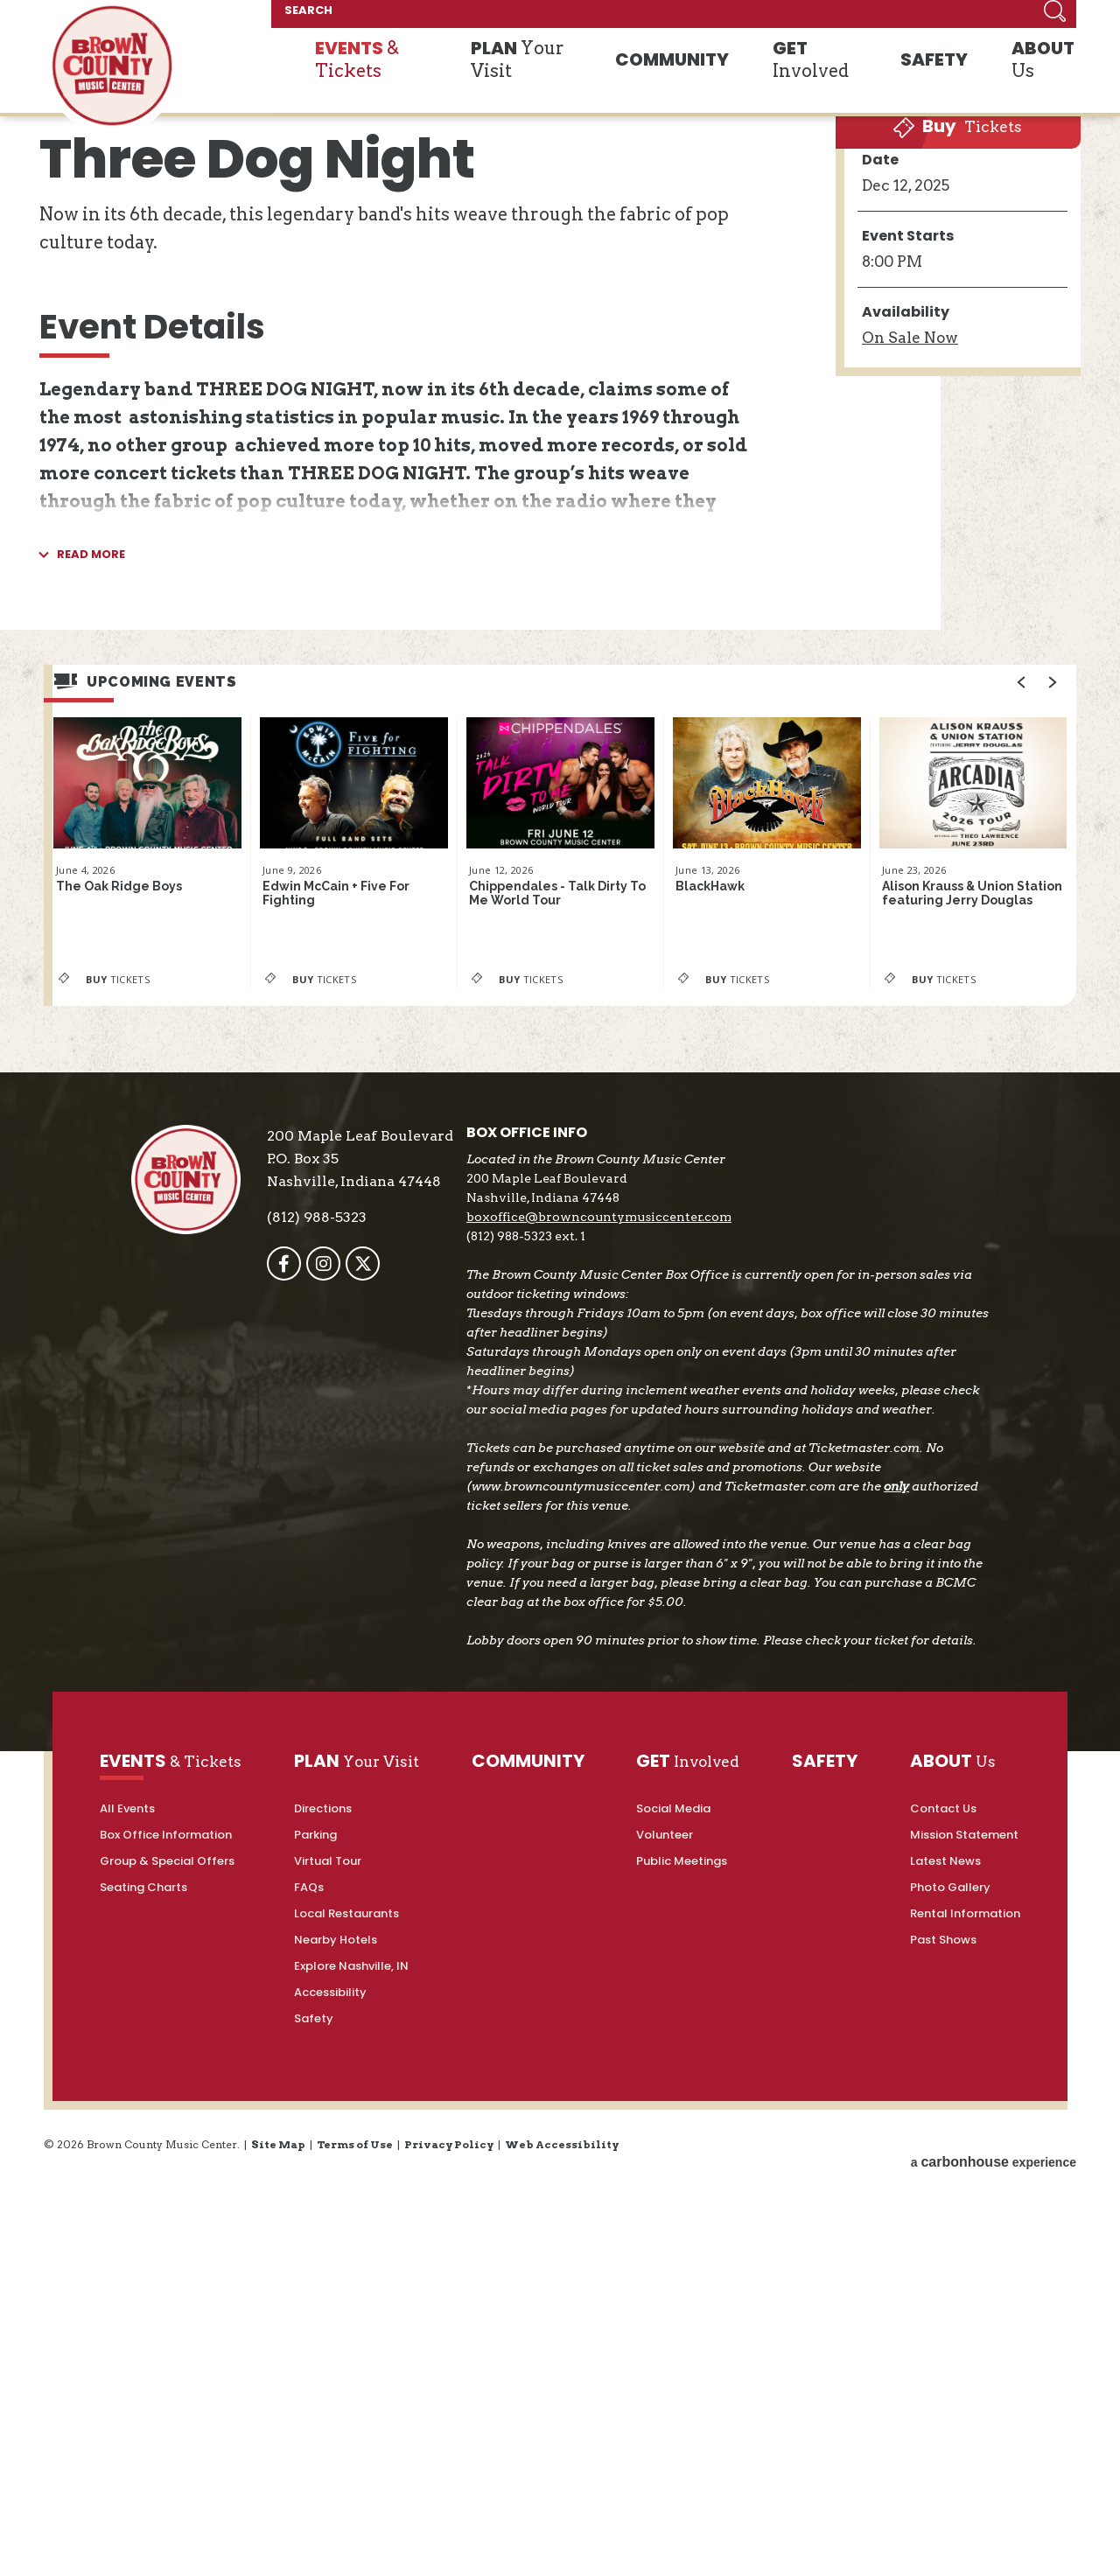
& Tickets (417, 77)
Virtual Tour (327, 2373)
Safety (313, 2531)
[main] (560, 825)
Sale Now (910, 729)
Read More (91, 1043)
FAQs (309, 2399)
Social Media (673, 2321)
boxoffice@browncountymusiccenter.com (629, 1691)
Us (1033, 77)
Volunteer (664, 2347)
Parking (315, 2347)
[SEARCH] (916, 17)
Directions (323, 2321)
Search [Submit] (1054, 17)
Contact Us (943, 2321)
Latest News (945, 2373)
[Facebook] (315, 1738)
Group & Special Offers (167, 2373)
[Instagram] (354, 1738)
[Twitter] (393, 1738)
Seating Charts (143, 2399)
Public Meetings (681, 2373)
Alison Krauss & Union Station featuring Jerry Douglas (963, 1373)
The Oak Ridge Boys (128, 1362)
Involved (834, 77)
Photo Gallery (950, 2399)
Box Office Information (166, 2347)
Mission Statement (964, 2347)
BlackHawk (714, 1362)
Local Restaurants (346, 2426)
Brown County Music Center (112, 72)
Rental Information (965, 2426)
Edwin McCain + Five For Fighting (345, 1372)
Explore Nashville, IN (351, 2478)
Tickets (951, 500)
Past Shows (943, 2452)
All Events (127, 2321)
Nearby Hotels (335, 2452)
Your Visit (570, 77)
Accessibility (330, 2504)
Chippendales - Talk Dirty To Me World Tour (559, 1372)
